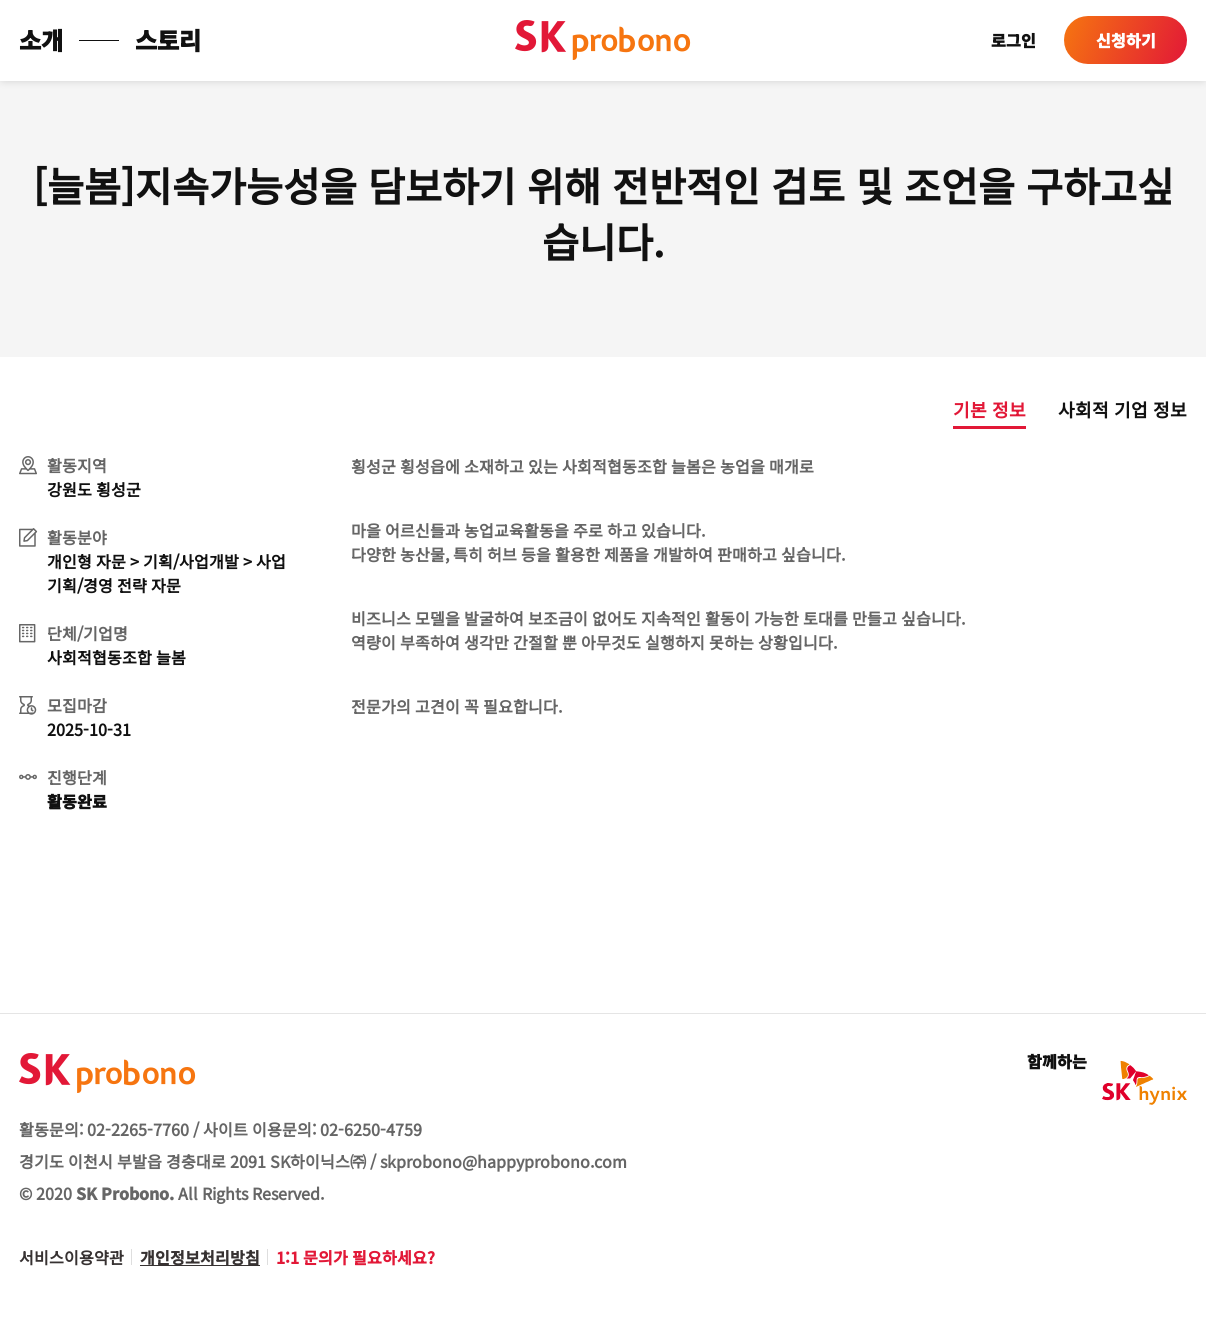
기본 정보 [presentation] (989, 409)
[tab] (973, 413)
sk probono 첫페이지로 (603, 40)
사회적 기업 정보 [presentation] (1122, 409)
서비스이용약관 (71, 1257)
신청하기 (1126, 40)
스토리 (168, 39)
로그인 (1013, 40)
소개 (41, 39)
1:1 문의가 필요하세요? (355, 1257)
